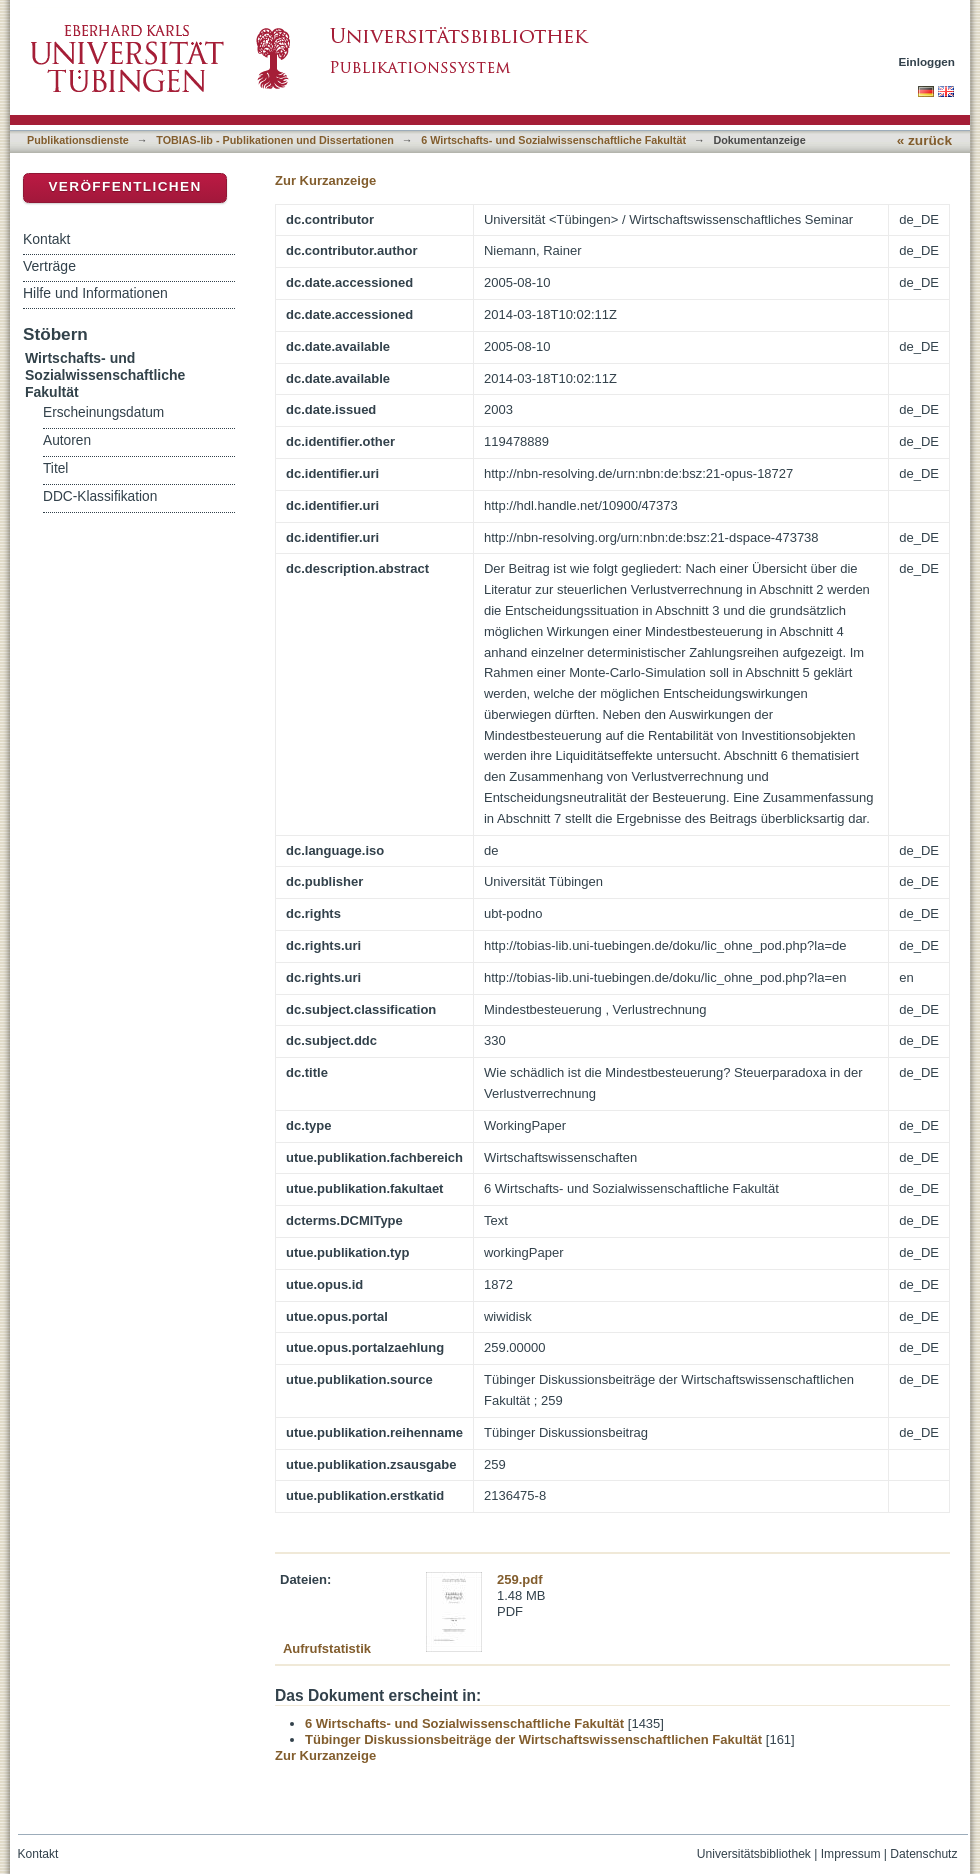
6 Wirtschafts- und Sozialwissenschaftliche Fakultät (553, 140)
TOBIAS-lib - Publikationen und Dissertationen (275, 140)
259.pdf (520, 1579)
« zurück (924, 140)
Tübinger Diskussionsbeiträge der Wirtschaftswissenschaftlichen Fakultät (533, 1739)
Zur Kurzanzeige (325, 180)
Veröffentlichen (124, 186)
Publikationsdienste (78, 140)
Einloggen (927, 61)
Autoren (67, 440)
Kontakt (46, 239)
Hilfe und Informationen (95, 293)
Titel (55, 468)
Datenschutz (923, 1854)
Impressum (851, 1854)
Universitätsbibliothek (754, 1854)
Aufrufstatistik (327, 1648)
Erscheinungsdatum (103, 412)
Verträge (49, 266)
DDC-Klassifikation (100, 496)
